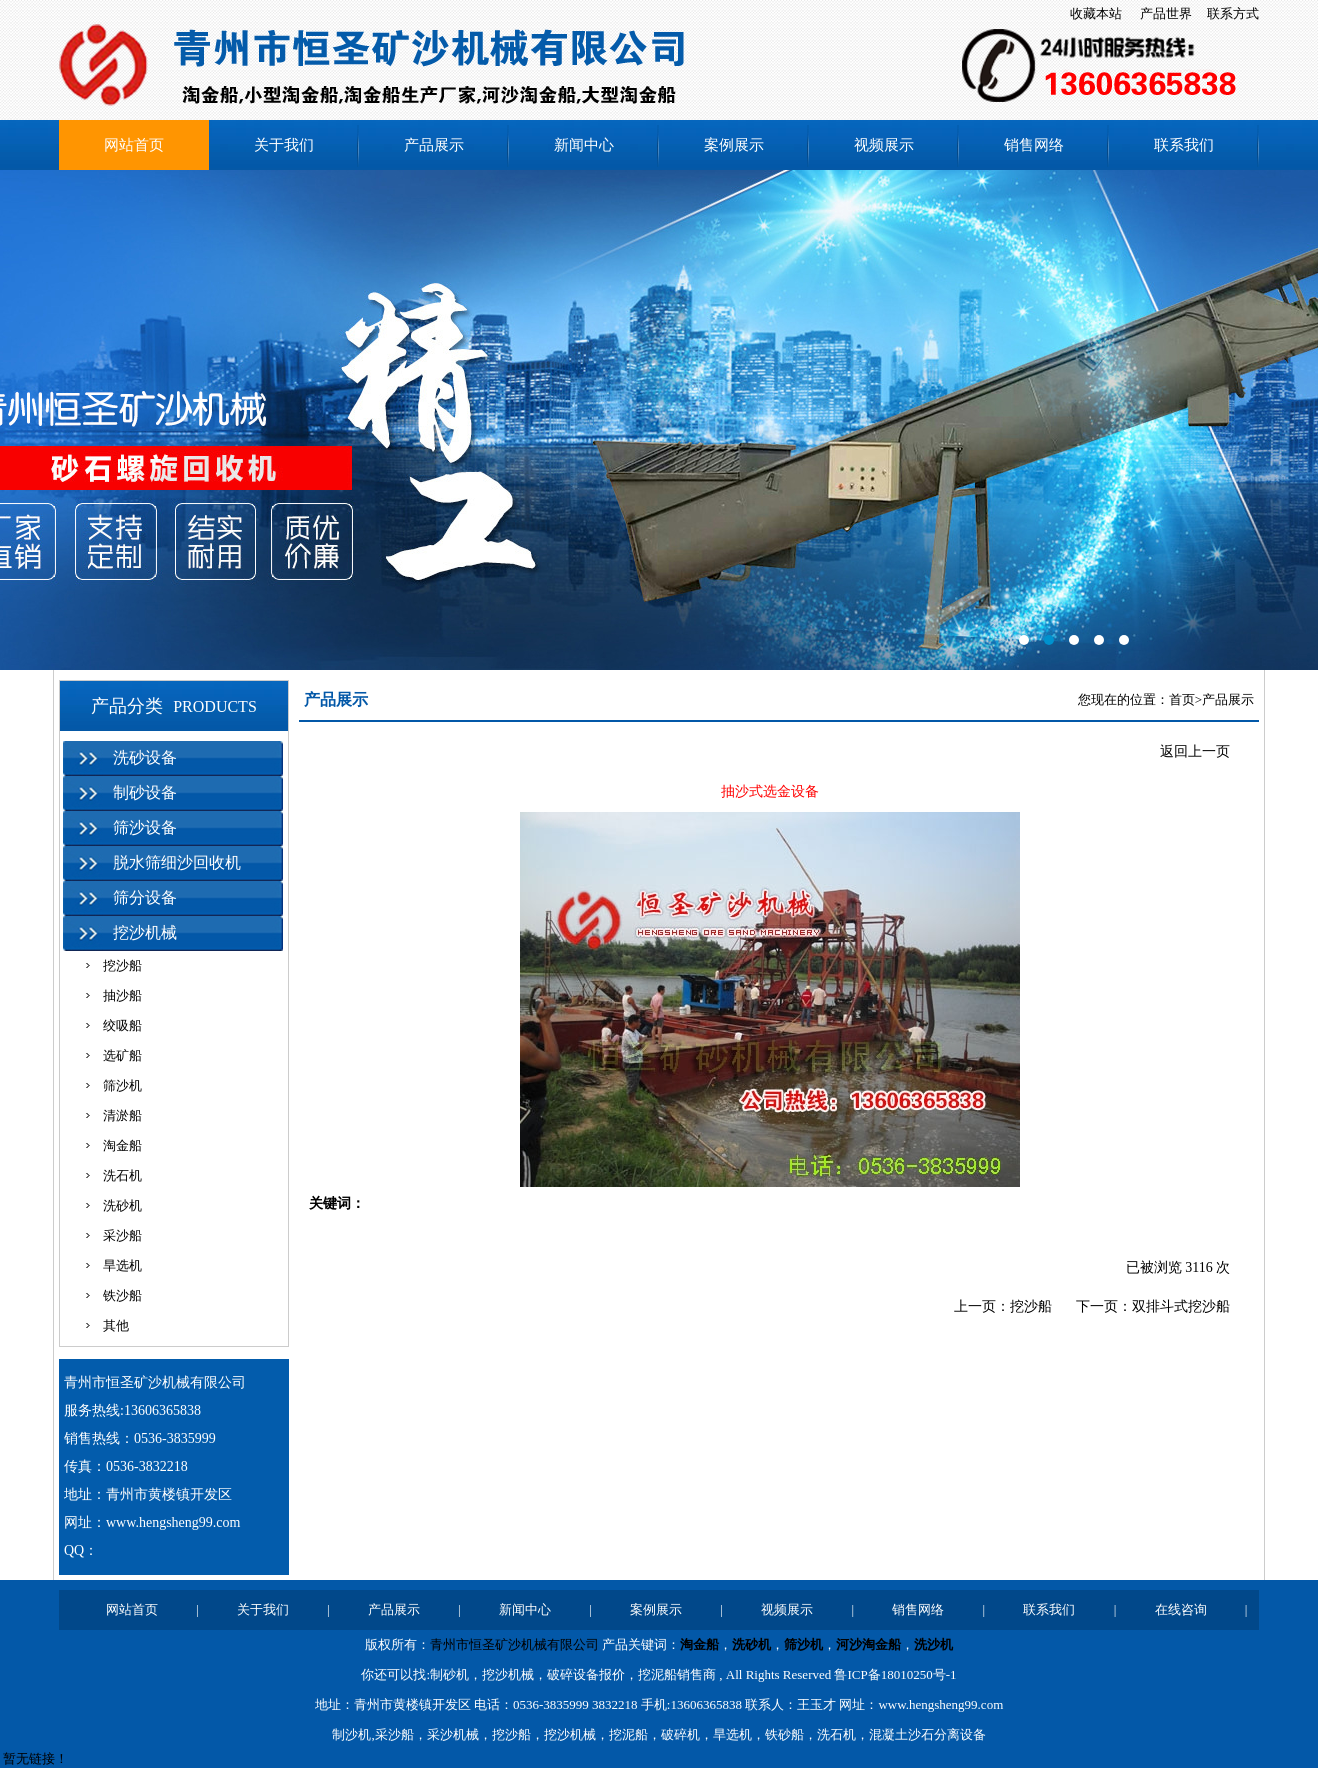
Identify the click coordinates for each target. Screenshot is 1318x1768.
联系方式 (1233, 13)
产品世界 (1166, 13)
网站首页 (134, 145)
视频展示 (884, 145)
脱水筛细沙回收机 (177, 862)
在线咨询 (1181, 1609)
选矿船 (122, 1055)
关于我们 (284, 145)
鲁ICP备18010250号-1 (895, 1674)
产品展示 (434, 145)
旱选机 (122, 1265)
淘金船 (122, 1145)
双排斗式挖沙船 (1181, 1306)
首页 (1182, 699)
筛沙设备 (145, 827)
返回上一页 (1195, 751)
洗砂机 (122, 1205)
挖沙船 (122, 965)
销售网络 (1034, 145)
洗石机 (122, 1175)
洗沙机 (933, 1644)
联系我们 (1184, 145)
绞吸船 (122, 1025)
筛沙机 (122, 1085)
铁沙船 (122, 1295)
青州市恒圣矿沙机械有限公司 (514, 1644)
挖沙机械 (145, 932)
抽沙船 (122, 995)
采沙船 (122, 1235)
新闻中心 (584, 145)
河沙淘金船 (868, 1644)
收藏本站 (1096, 13)
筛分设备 (145, 897)
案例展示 (734, 145)
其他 (116, 1325)
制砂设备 (145, 792)
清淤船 (122, 1115)
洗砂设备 (145, 757)
